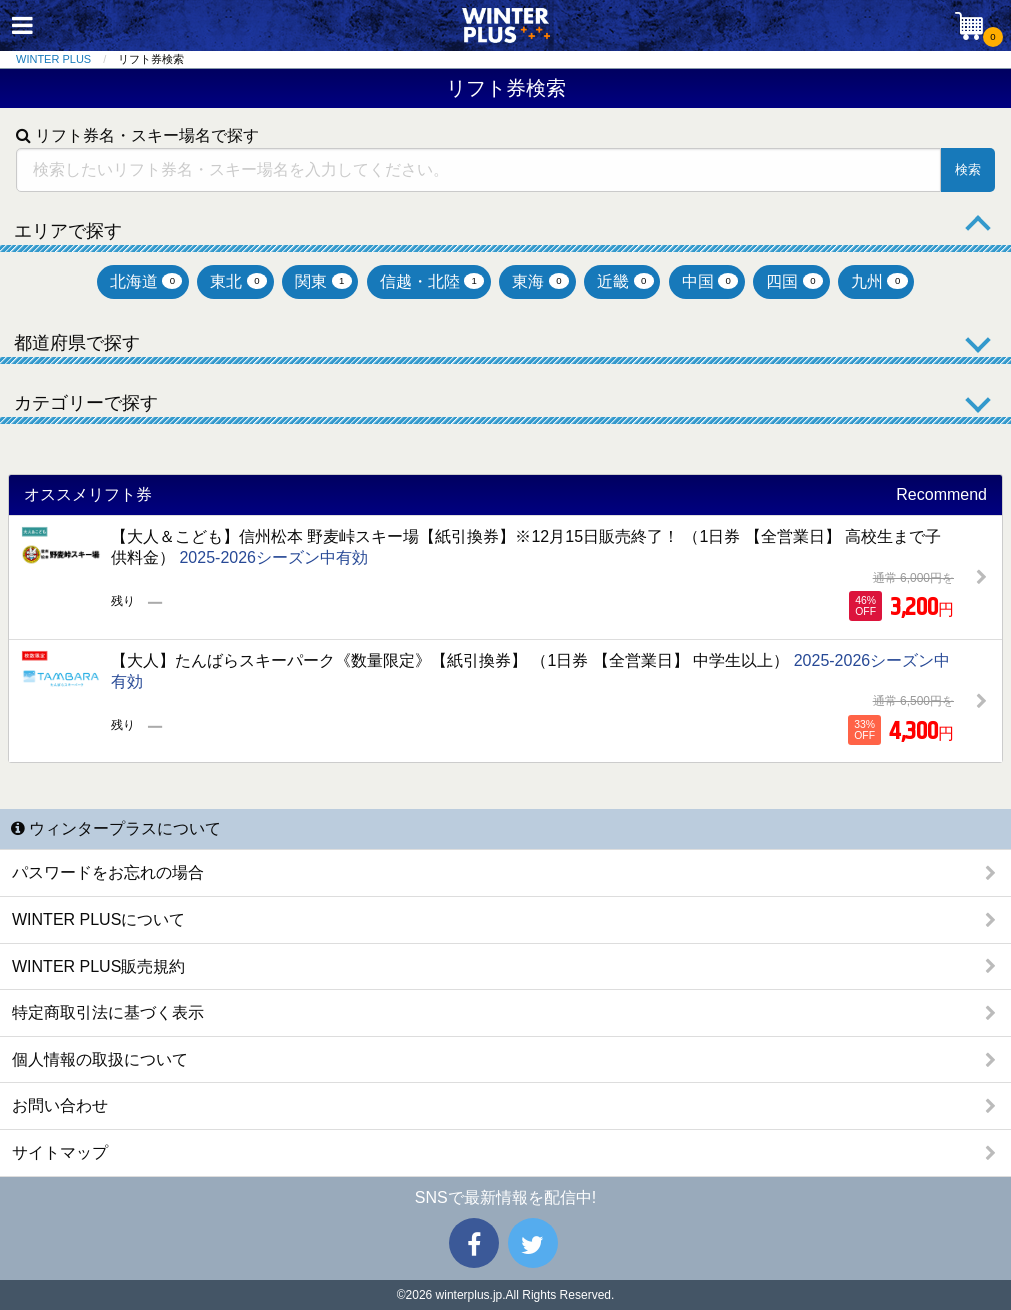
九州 (879, 281)
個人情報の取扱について (100, 1059)
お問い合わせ (60, 1105)
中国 (710, 281)
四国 (794, 281)
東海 (540, 281)
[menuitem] (67, 59)
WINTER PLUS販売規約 (98, 966)
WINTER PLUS (53, 59)
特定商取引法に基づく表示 (108, 1012)
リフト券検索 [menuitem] (151, 59)
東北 (238, 281)
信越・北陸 (432, 281)
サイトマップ (60, 1152)
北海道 (146, 281)
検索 (968, 169)
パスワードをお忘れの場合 (108, 872)
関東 (323, 281)
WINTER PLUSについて (98, 919)
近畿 (625, 281)
